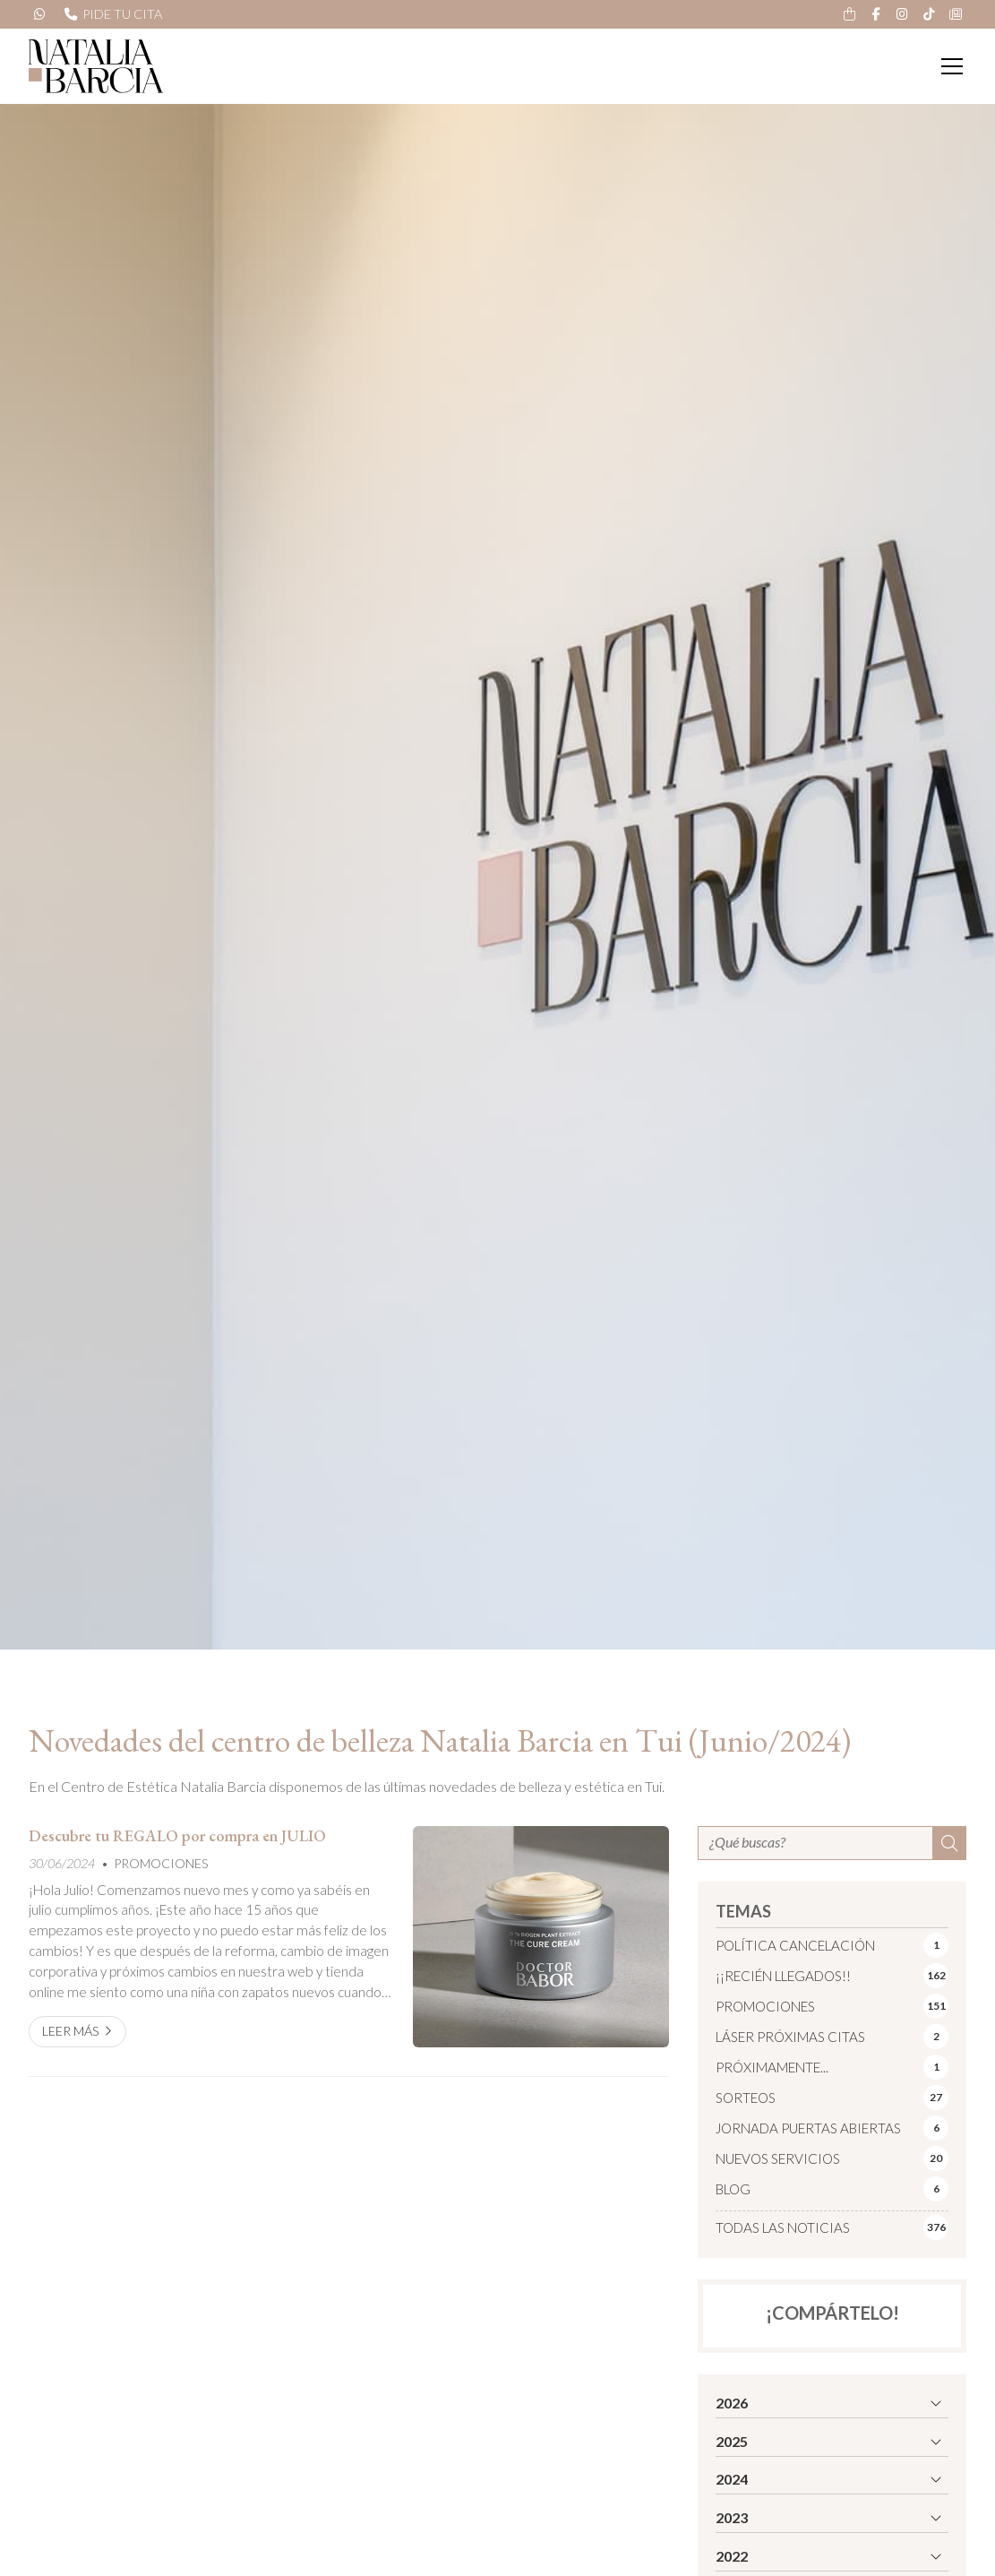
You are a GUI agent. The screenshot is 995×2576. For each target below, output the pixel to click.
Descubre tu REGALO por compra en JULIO (177, 1836)
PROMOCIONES (161, 1863)
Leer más (70, 2030)
